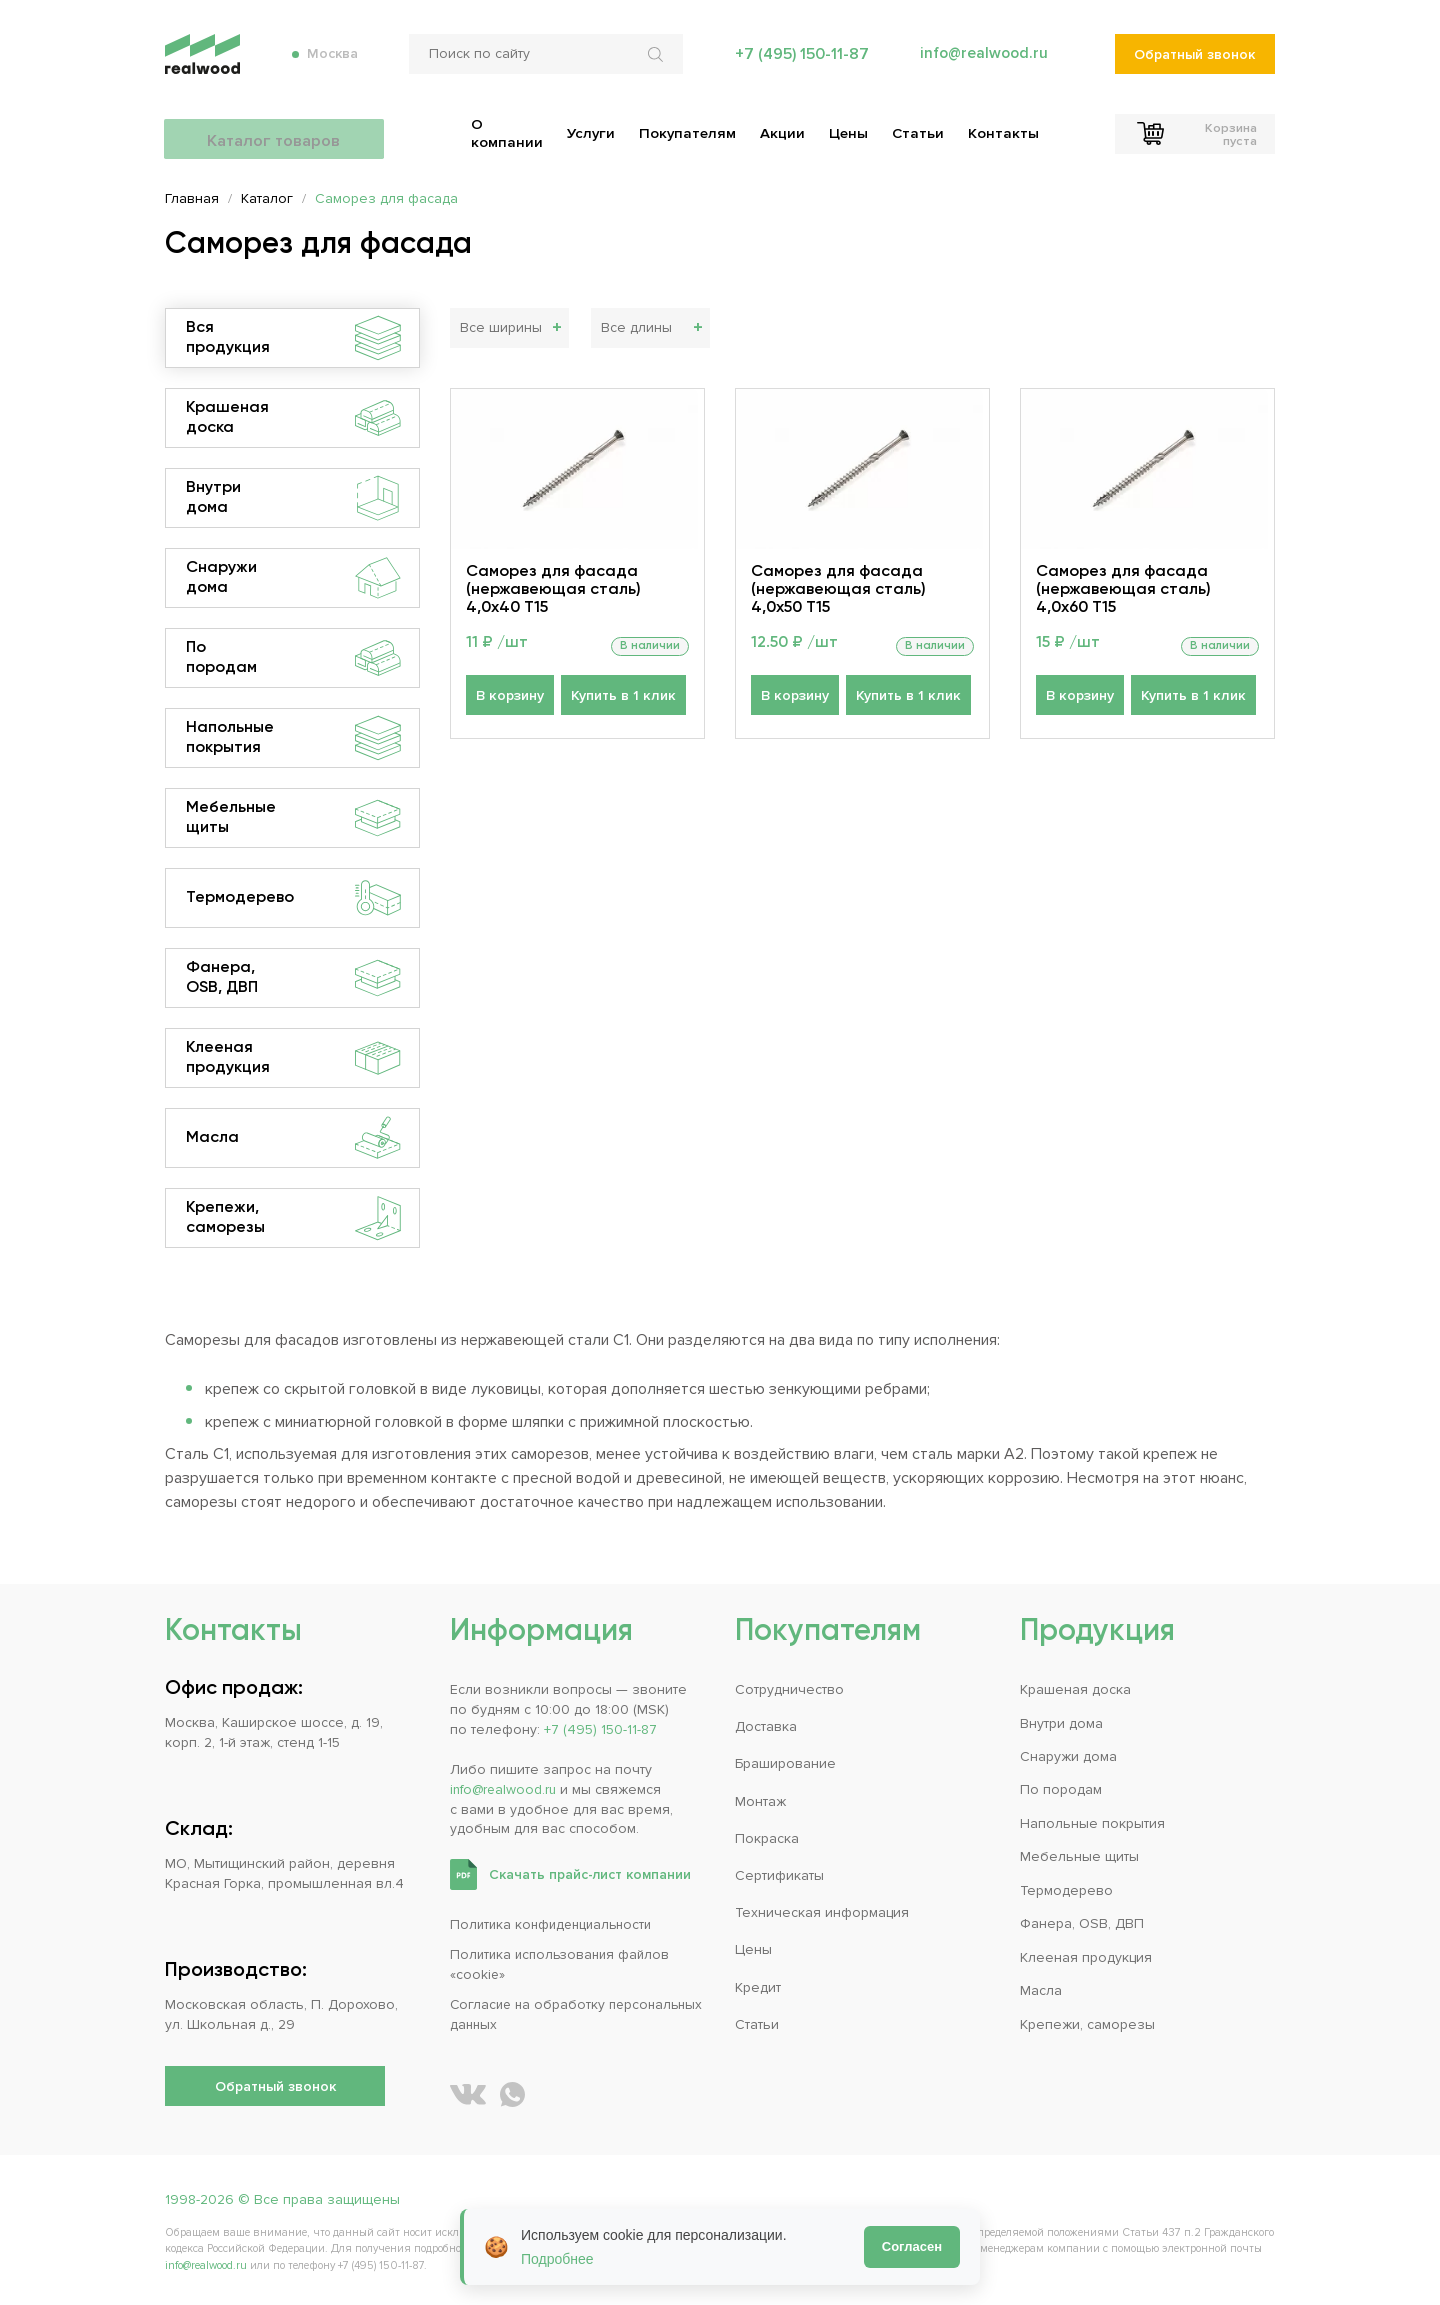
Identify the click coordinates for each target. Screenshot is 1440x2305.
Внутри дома (293, 498)
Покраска (767, 1838)
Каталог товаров (275, 130)
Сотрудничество (789, 1689)
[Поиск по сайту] (544, 60)
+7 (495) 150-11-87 (799, 60)
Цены (753, 1949)
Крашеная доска (293, 418)
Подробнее (557, 2259)
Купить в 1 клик (621, 699)
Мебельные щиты (293, 818)
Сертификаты (779, 1875)
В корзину (509, 699)
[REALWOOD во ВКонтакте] (468, 2094)
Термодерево (293, 898)
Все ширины (501, 328)
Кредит (758, 1987)
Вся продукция (293, 338)
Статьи (757, 2024)
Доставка (766, 1726)
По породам (293, 658)
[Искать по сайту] (656, 60)
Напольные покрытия (293, 738)
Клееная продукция (293, 1058)
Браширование (785, 1763)
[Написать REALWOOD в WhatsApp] (512, 2094)
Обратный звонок (1194, 60)
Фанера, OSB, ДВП (293, 978)
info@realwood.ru (982, 60)
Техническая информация (822, 1912)
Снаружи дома (293, 578)
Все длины (636, 328)
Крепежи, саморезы (293, 1218)
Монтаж (760, 1801)
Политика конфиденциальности (555, 1924)
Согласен (912, 2246)
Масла (293, 1138)
